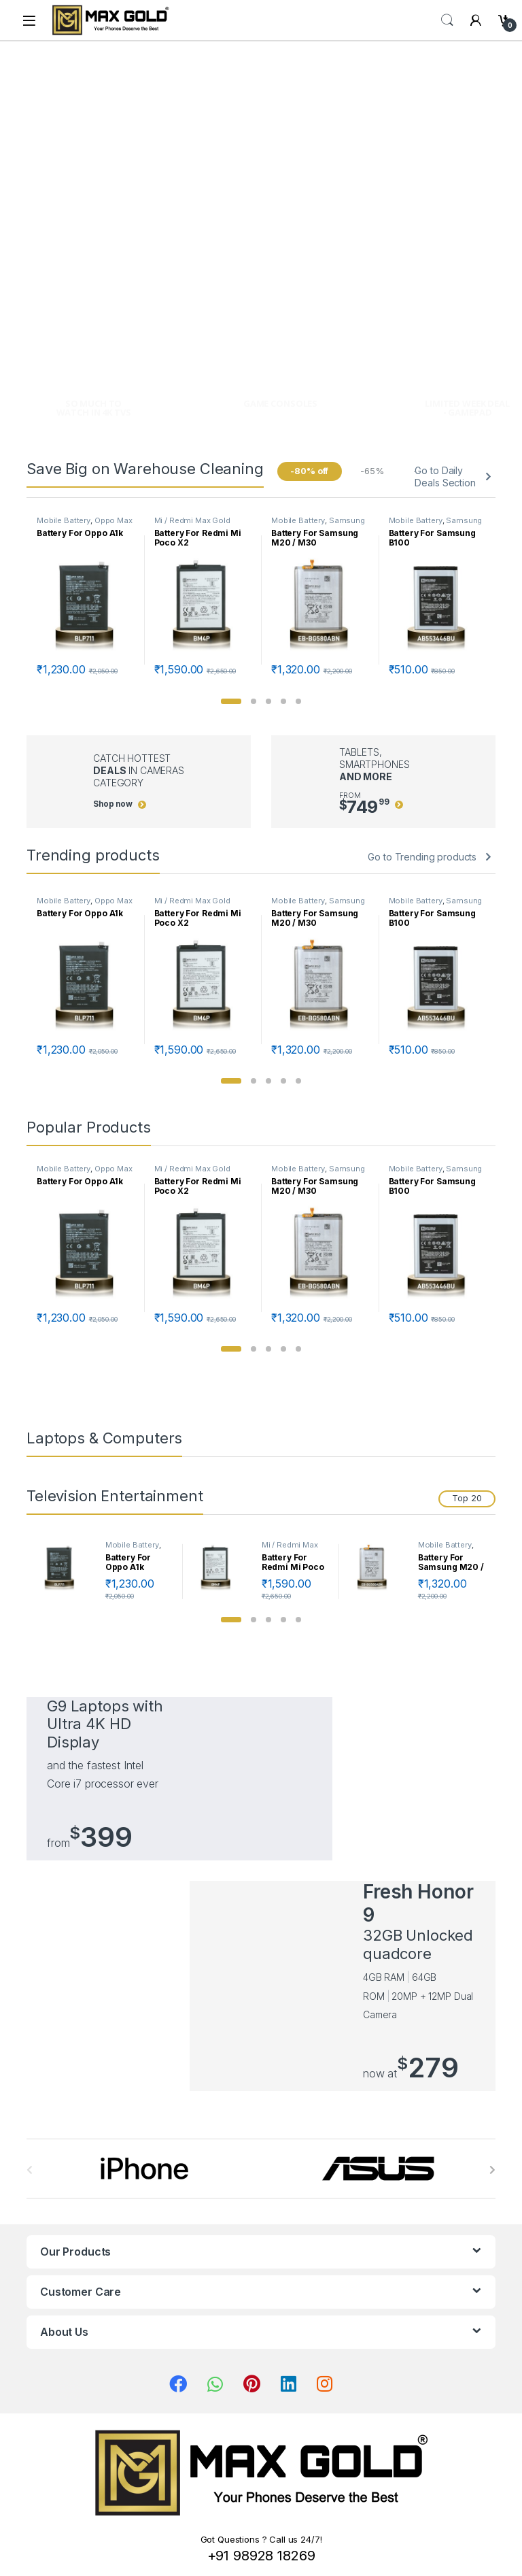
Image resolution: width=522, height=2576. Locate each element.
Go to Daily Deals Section (445, 476)
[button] (231, 701)
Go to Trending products (422, 857)
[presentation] (492, 2170)
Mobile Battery (63, 520)
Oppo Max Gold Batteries (85, 524)
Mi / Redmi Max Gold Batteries (290, 1549)
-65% (371, 471)
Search (447, 20)
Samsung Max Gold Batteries (318, 524)
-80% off (309, 471)
